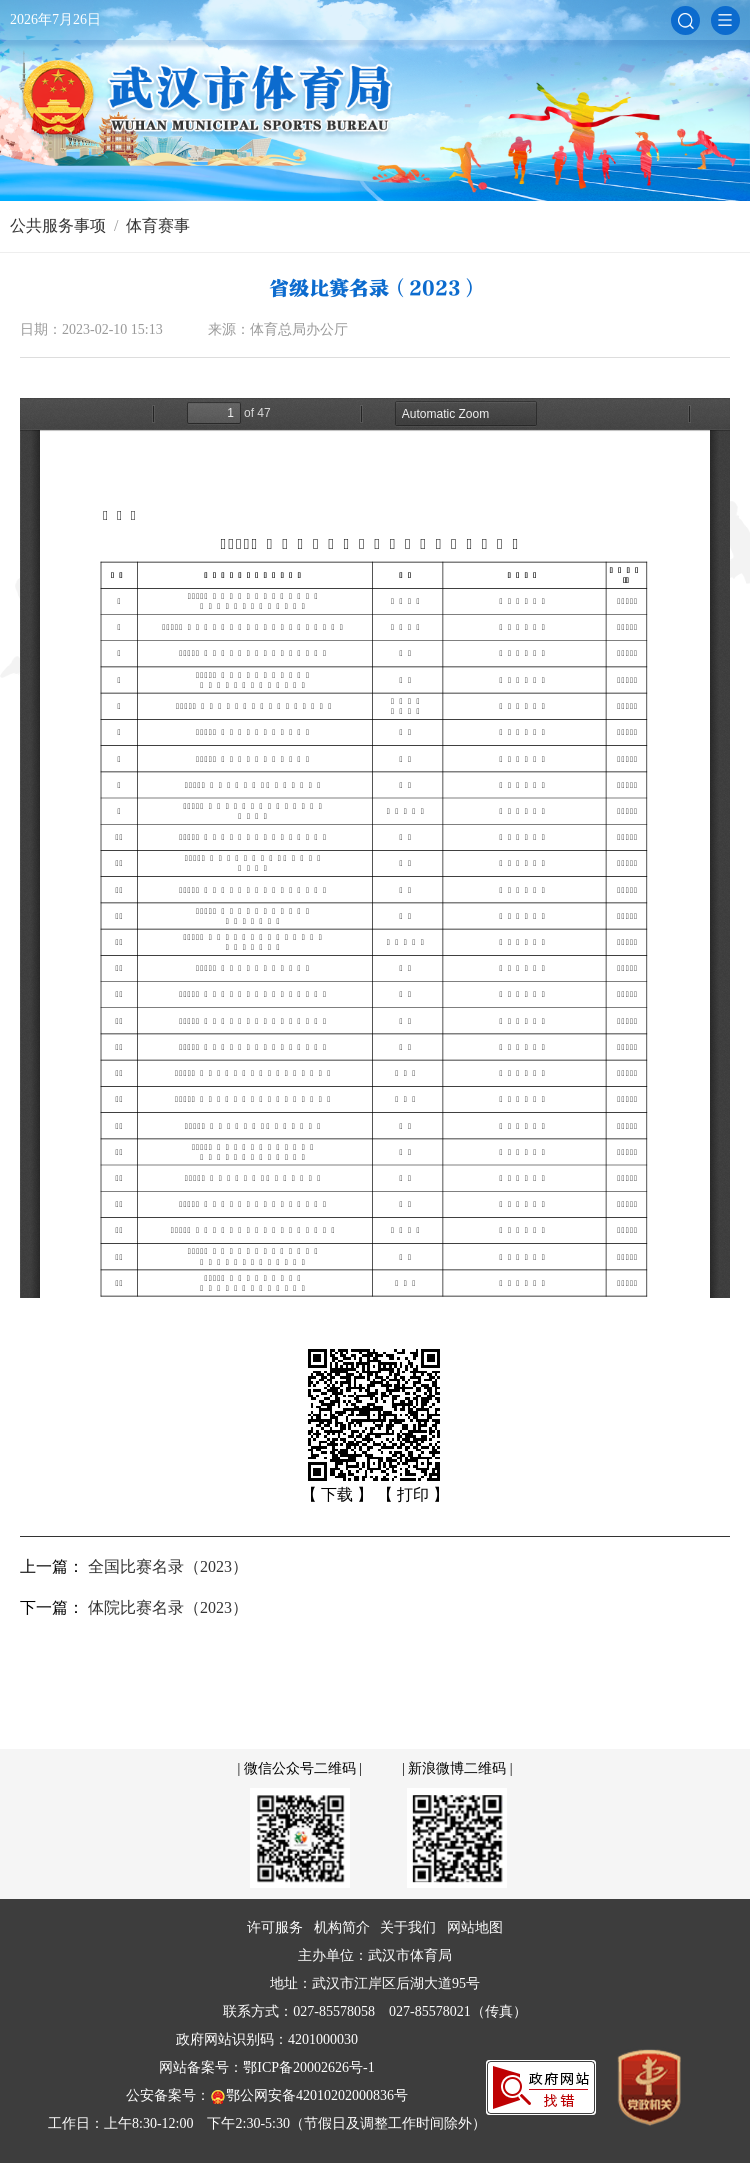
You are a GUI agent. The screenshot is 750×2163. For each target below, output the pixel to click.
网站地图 (475, 1927)
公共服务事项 (58, 225)
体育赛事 (158, 225)
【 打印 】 (413, 1494)
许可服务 (275, 1927)
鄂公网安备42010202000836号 (309, 2096)
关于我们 (408, 1927)
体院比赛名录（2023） (168, 1607)
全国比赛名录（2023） (168, 1566)
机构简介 (342, 1927)
